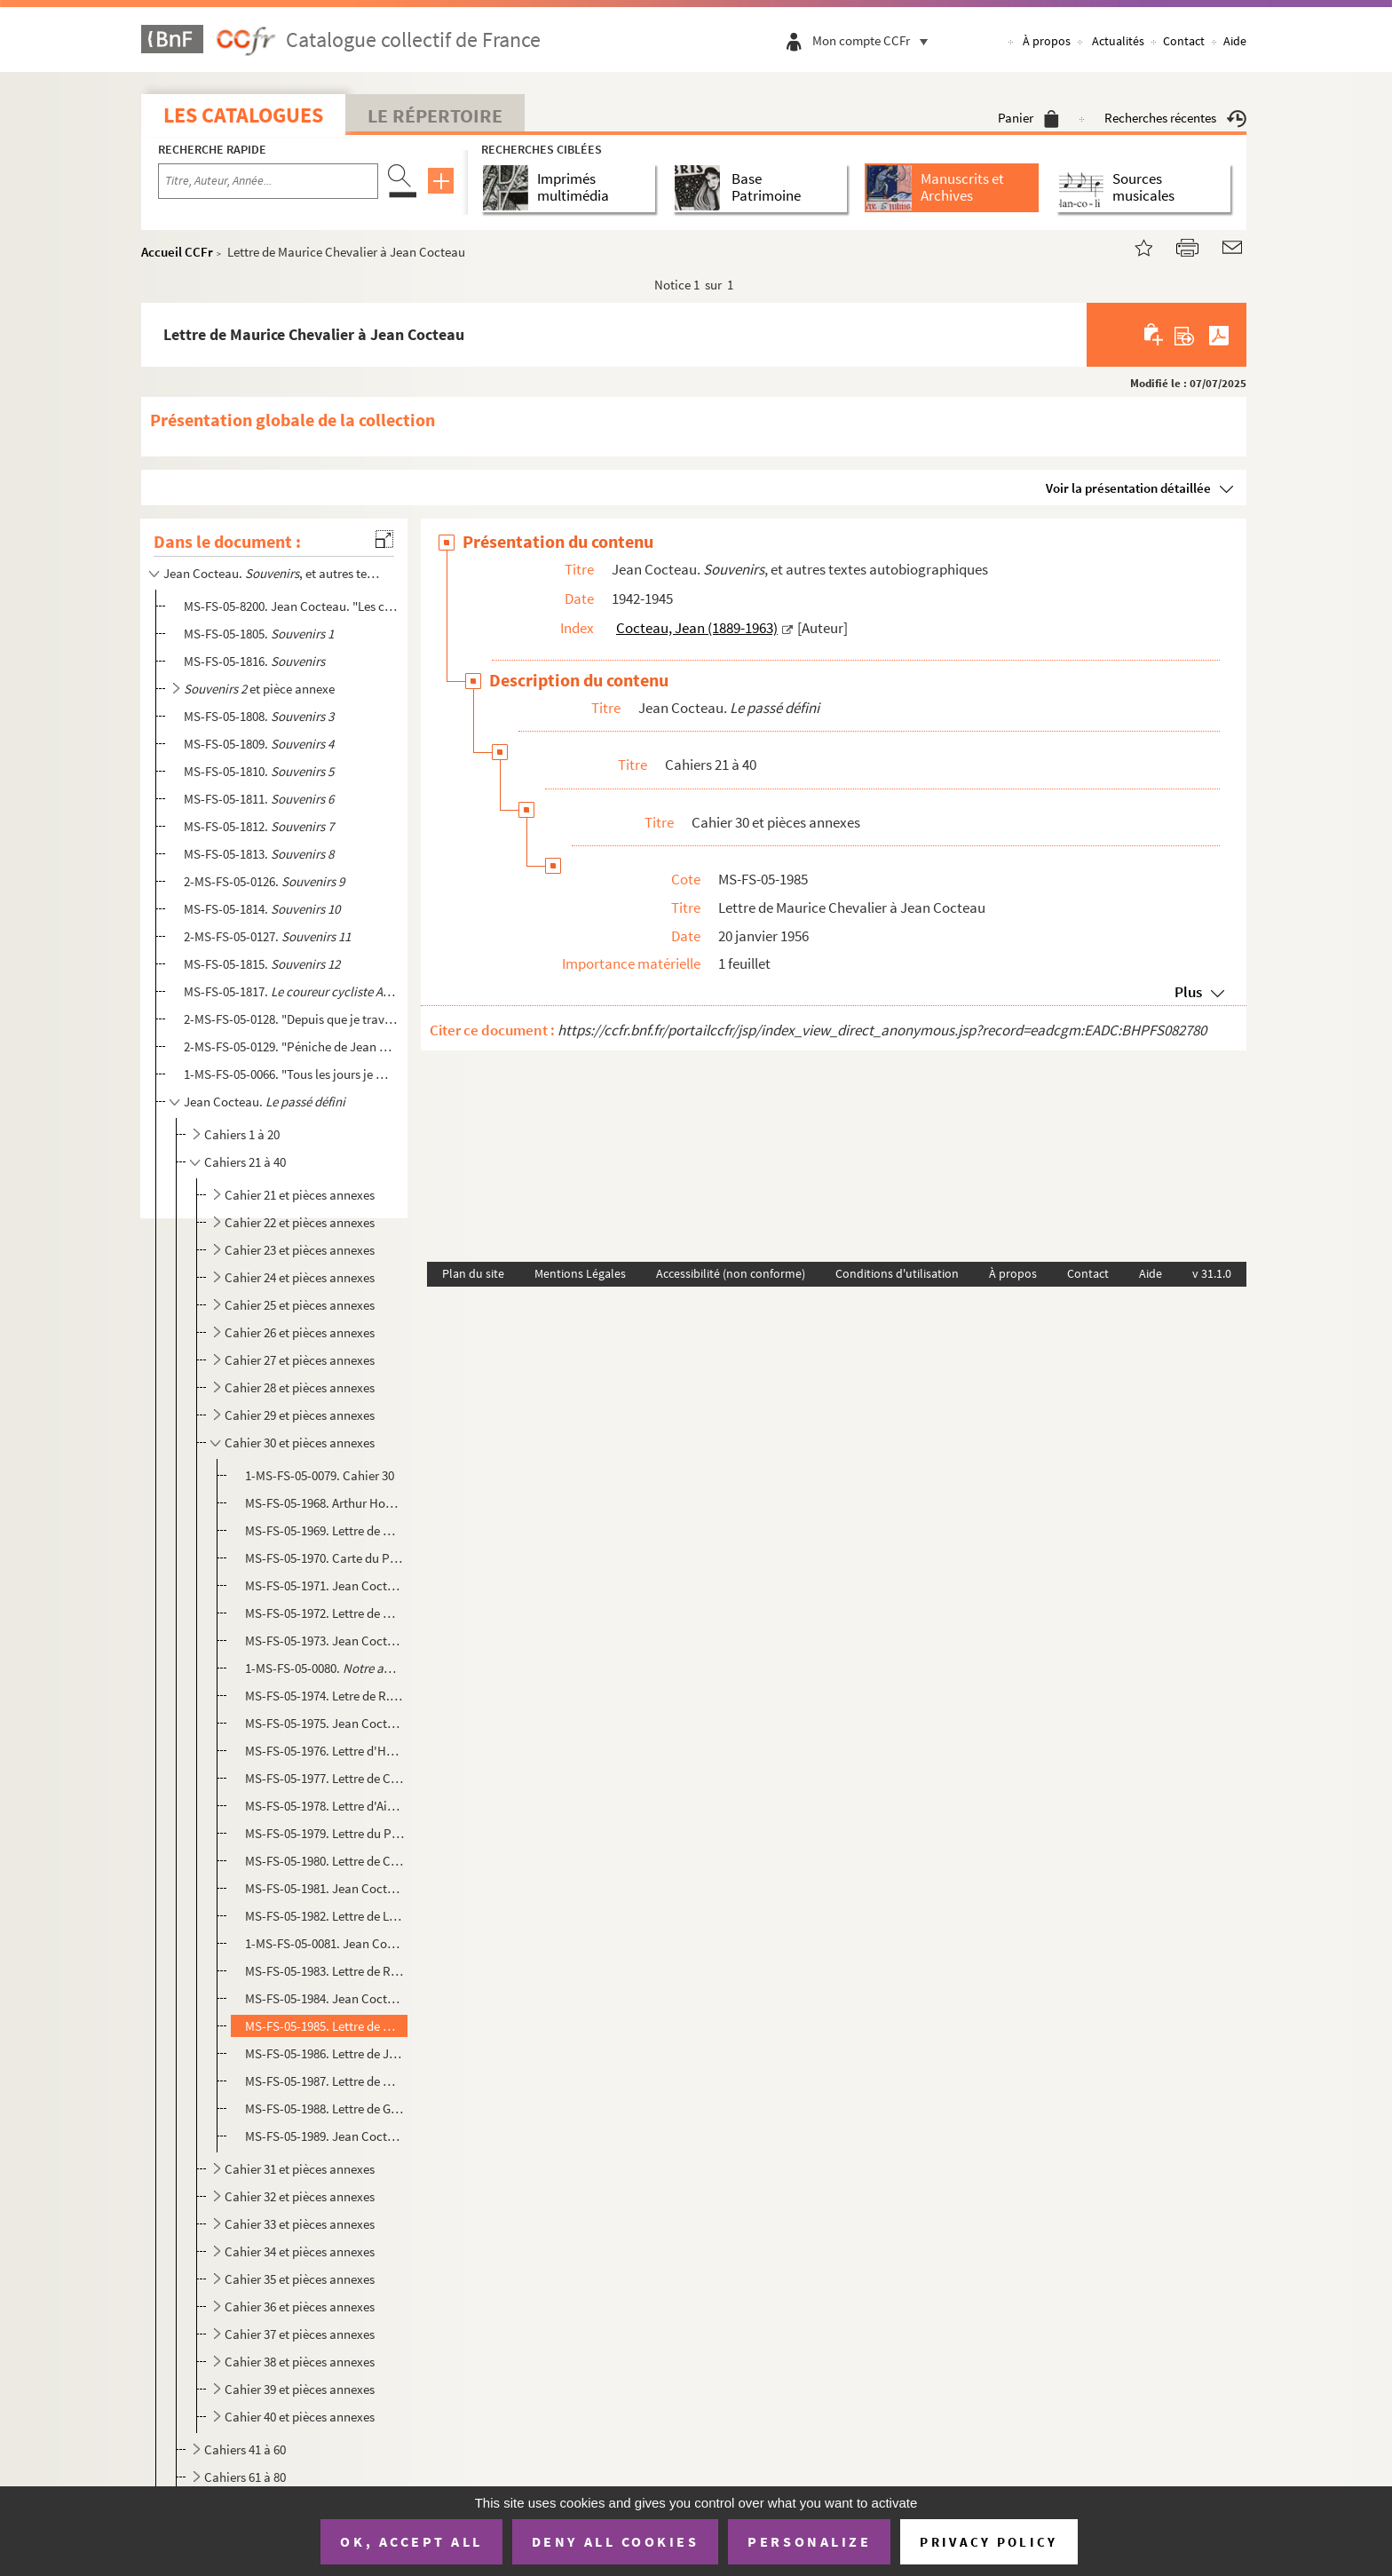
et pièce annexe (259, 688)
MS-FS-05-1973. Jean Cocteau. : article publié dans (324, 1640)
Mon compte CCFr (874, 40)
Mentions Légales (580, 1273)
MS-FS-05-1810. (259, 771)
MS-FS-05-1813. (259, 853)
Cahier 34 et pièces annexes (300, 2251)
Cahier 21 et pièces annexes (300, 1194)
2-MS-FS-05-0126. (264, 881)
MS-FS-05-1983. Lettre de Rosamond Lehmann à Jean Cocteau (324, 1970)
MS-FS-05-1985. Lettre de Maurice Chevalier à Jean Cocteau (324, 2025)
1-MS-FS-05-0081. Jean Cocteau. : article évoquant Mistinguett (324, 1943)
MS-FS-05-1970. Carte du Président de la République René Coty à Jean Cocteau (324, 1558)
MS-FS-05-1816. (254, 661)
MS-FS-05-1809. (259, 743)
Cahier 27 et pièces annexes (300, 1359)
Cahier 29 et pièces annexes (300, 1415)
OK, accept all (411, 2541)
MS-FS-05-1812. (259, 826)
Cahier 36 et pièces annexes (300, 2306)
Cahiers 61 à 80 (245, 2477)
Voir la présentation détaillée (1128, 488)
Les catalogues (243, 115)
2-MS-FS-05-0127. (267, 936)
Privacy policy (988, 2541)
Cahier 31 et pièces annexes (300, 2168)
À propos (1047, 41)
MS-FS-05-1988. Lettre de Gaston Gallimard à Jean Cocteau (324, 2108)
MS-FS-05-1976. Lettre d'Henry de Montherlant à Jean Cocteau (324, 1750)
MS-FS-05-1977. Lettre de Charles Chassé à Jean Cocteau (324, 1778)
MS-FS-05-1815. (262, 963)
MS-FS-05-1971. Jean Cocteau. (324, 1585)
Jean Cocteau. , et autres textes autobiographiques (272, 573)
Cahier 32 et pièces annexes (300, 2196)
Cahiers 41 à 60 (245, 2449)
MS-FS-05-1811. (259, 798)
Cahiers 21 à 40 (245, 1161)
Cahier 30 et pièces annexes (300, 1442)
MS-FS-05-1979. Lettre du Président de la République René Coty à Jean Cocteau (324, 1833)
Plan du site (473, 1273)
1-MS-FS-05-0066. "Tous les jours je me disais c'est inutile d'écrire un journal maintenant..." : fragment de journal (291, 1074)
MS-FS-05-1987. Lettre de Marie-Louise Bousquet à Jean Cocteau (324, 2081)
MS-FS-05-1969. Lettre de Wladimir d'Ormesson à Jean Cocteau (324, 1530)
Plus (1188, 992)
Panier (1028, 117)
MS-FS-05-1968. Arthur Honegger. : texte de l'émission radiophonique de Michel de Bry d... (324, 1502)
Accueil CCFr (177, 251)
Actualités (1118, 41)
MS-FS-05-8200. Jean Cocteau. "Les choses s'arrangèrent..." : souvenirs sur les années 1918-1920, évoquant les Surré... (291, 606)
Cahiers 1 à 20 (242, 1134)
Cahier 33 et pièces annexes (300, 2223)
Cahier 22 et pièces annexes (300, 1222)
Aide (1234, 41)
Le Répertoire (435, 115)
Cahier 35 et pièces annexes (300, 2279)
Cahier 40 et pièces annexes (300, 2416)
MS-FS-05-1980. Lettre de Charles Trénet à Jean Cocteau (324, 1860)
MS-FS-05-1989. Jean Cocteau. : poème (324, 2136)
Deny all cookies (615, 2541)
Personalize (809, 2541)
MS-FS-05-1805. (259, 633)
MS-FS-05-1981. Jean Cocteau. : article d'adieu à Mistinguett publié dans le (324, 1888)
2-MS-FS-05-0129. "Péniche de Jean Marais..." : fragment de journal (291, 1046)
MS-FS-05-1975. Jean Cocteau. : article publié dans (324, 1723)
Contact (1184, 41)
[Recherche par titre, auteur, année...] (268, 181)
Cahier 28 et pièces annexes (300, 1387)
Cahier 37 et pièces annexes (300, 2334)
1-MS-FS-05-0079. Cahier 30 (319, 1475)
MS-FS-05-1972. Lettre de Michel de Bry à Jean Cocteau (324, 1613)
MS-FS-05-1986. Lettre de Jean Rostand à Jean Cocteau (324, 2053)
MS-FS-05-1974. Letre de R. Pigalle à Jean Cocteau (324, 1695)
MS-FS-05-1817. (291, 991)
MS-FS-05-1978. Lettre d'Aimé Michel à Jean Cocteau (324, 1805)
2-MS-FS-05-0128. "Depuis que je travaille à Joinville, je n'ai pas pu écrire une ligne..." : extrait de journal (291, 1019)
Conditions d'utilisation (897, 1273)
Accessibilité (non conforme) (730, 1273)
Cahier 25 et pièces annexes (300, 1304)
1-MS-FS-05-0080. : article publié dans (324, 1668)
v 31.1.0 (1211, 1273)
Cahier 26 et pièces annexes (300, 1332)
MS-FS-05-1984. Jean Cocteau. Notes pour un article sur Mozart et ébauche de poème (324, 1998)
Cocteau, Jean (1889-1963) (697, 628)
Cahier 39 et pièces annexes (300, 2389)
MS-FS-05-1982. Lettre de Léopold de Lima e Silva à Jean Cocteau (324, 1915)
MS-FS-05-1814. (262, 908)
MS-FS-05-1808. (259, 716)
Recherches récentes (1175, 117)
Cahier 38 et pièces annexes (300, 2361)
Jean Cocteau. (264, 1101)
